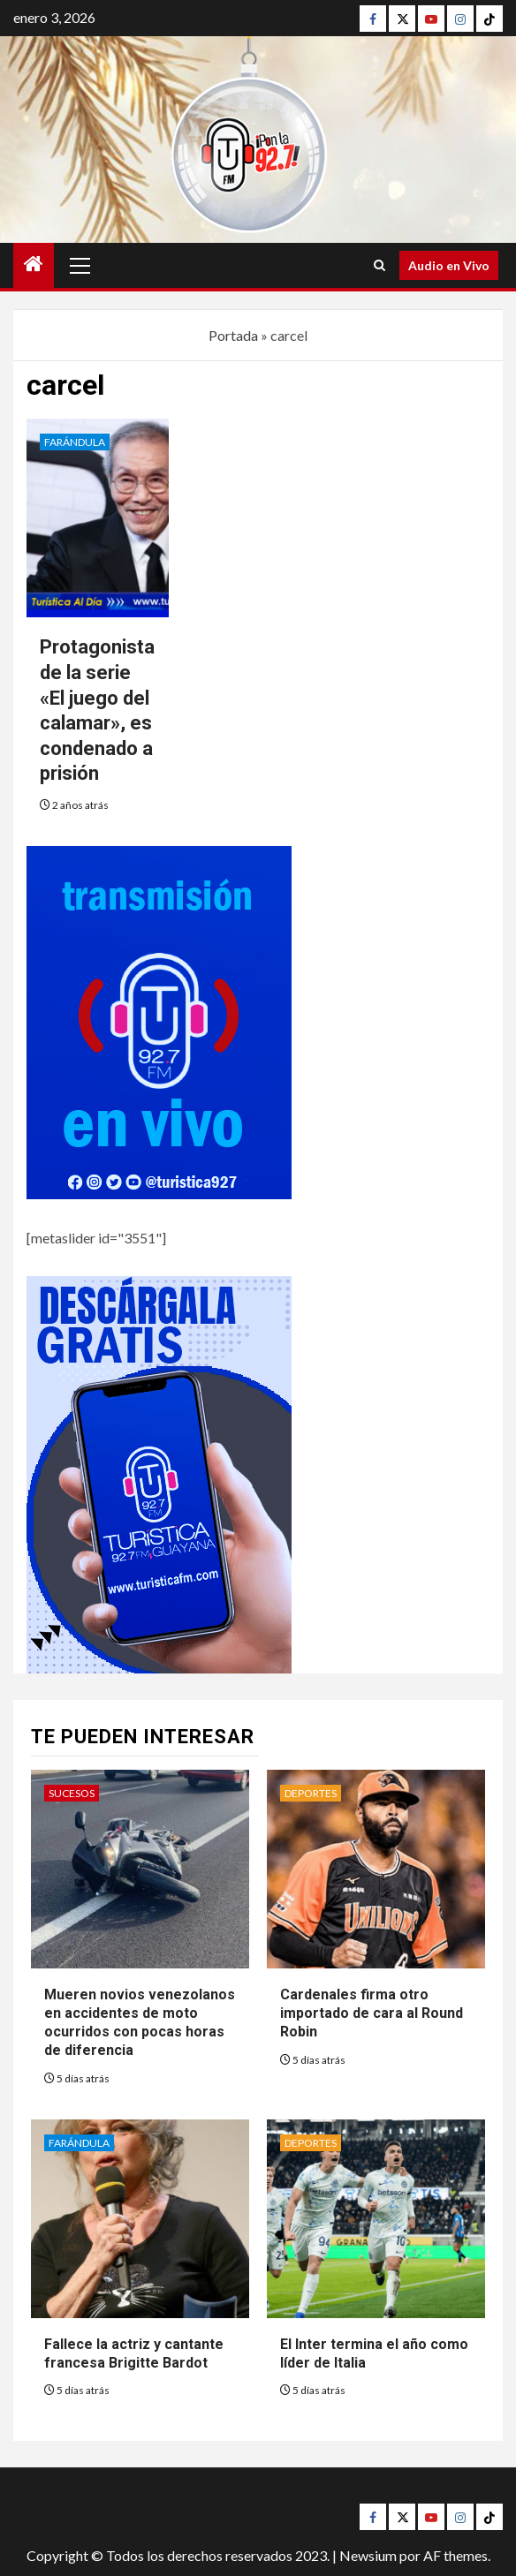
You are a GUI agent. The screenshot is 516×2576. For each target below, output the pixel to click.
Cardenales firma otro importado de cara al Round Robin (371, 2013)
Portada (233, 335)
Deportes (311, 1793)
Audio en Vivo (448, 265)
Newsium (368, 2555)
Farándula (74, 442)
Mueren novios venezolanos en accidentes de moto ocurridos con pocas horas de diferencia (139, 2022)
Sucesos (72, 1793)
